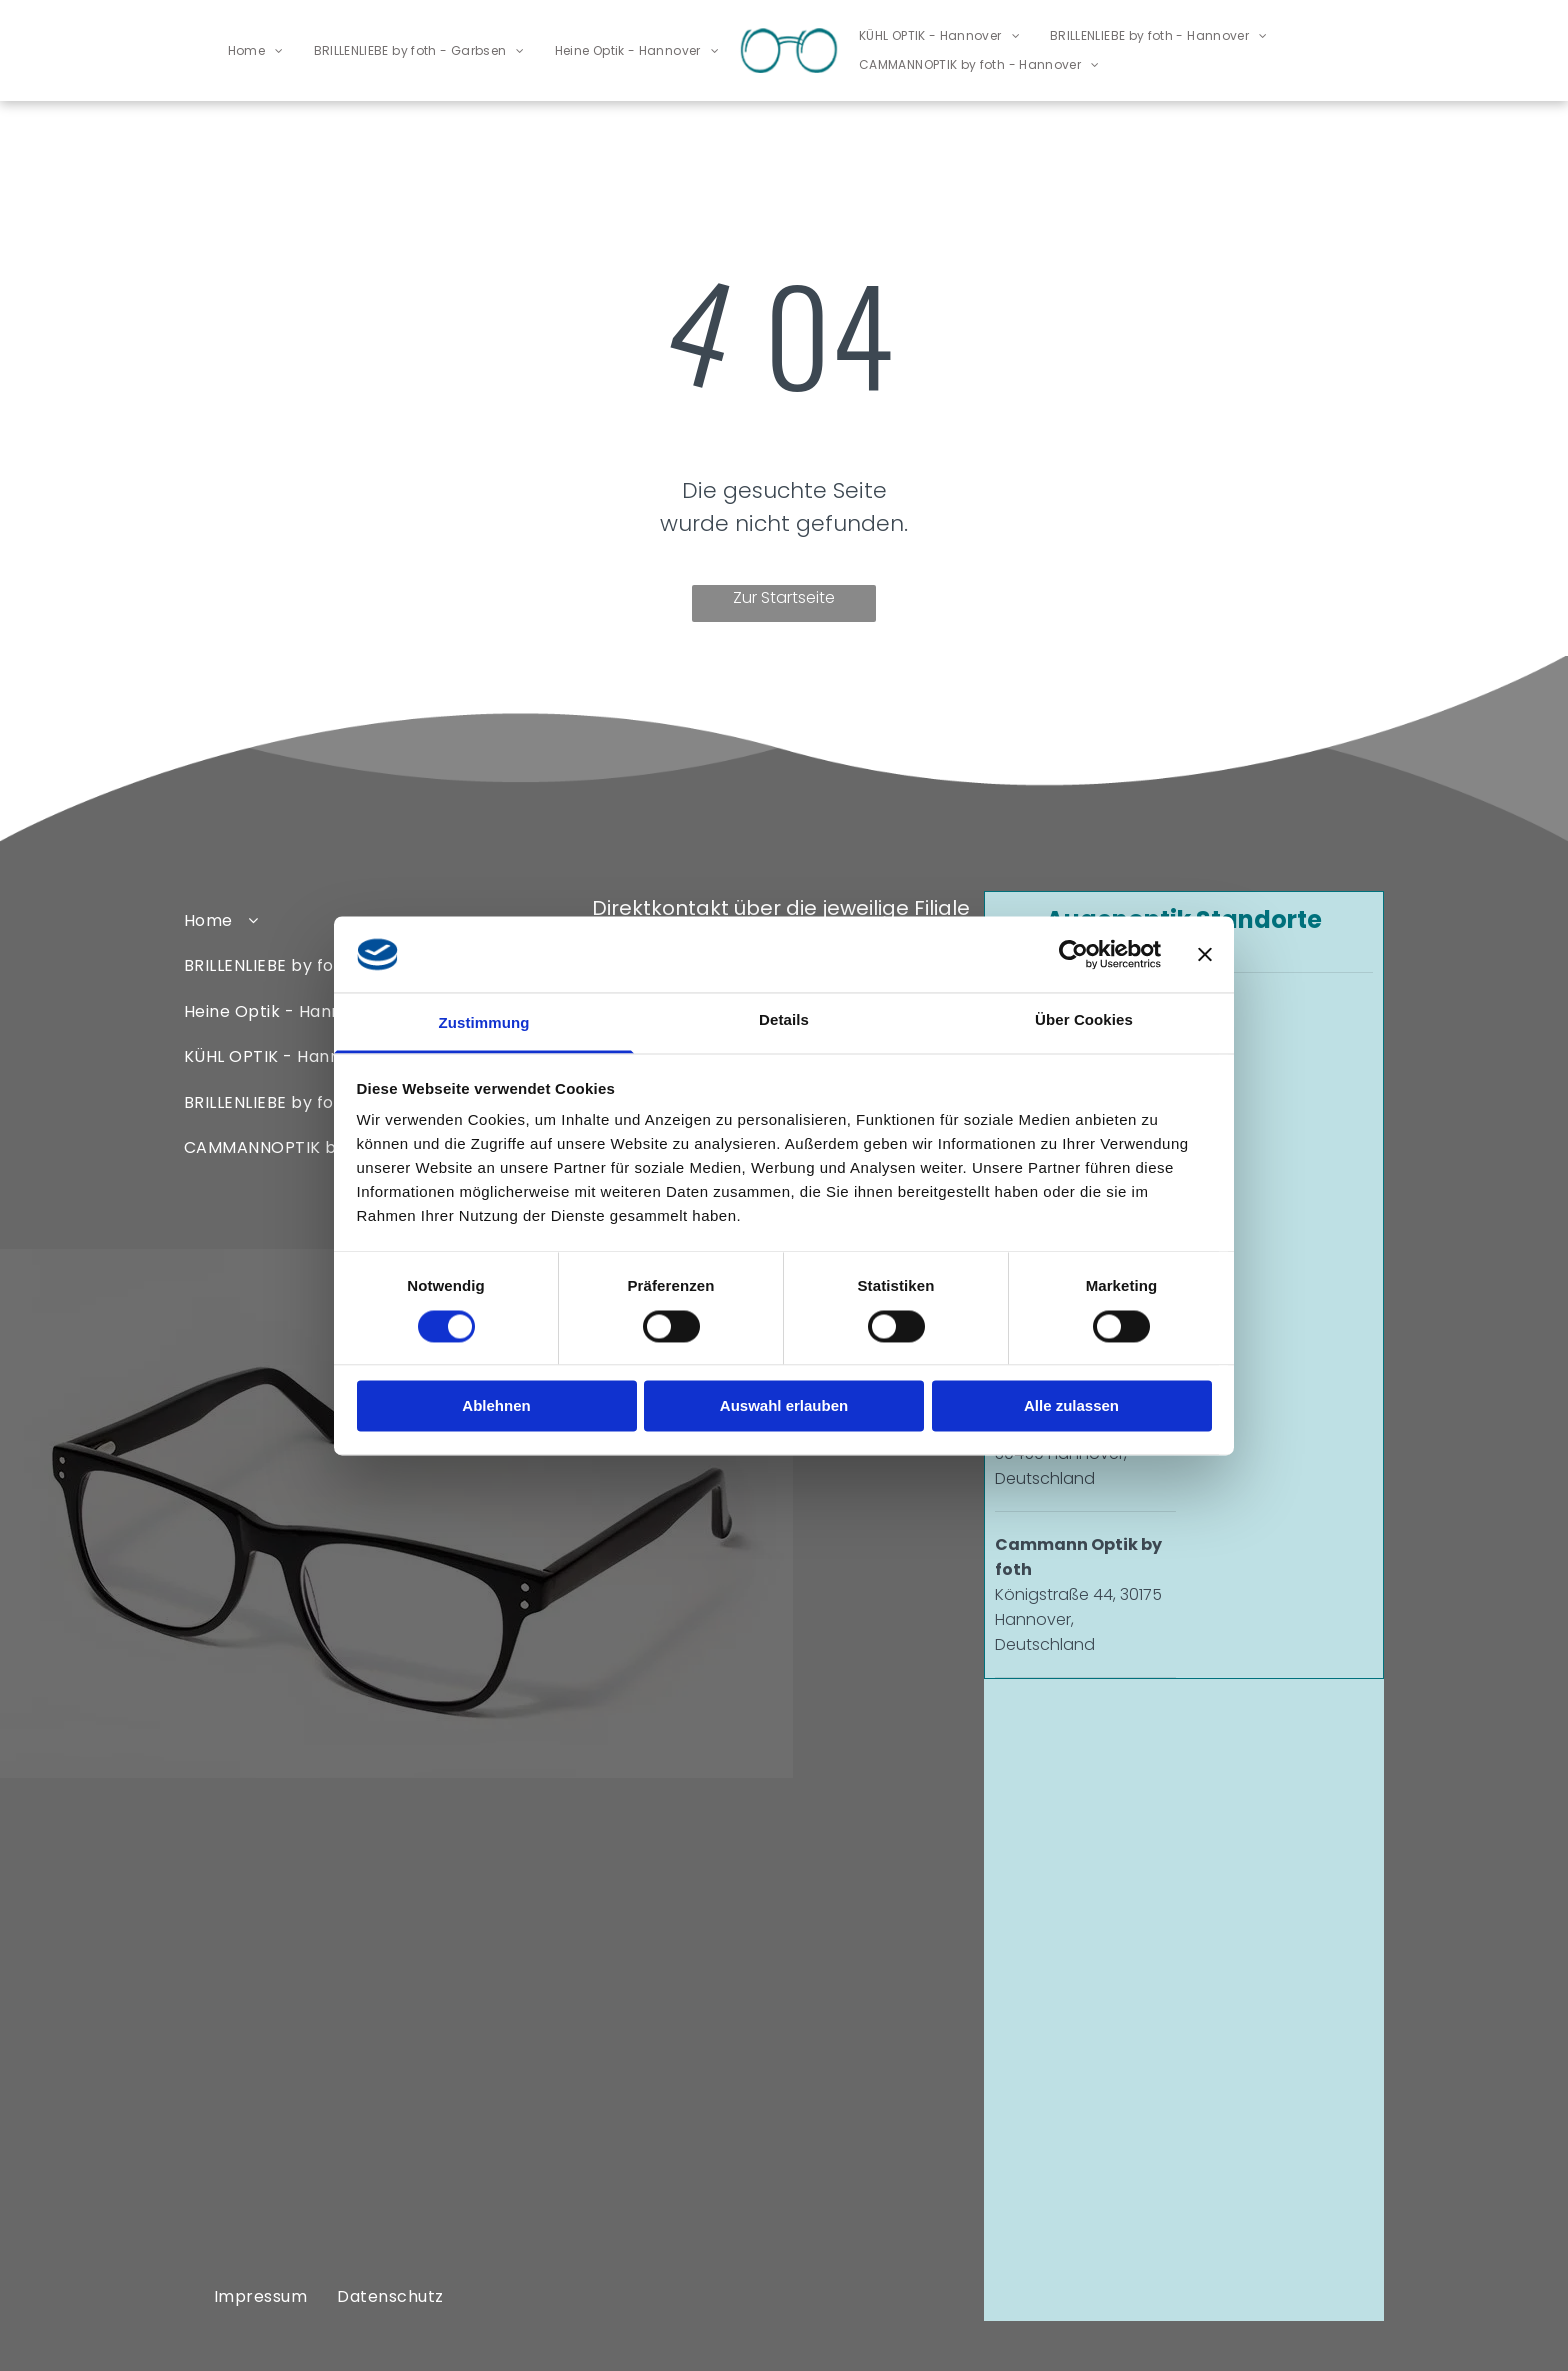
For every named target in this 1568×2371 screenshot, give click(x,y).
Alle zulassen (1071, 1406)
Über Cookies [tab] (1084, 1020)
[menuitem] (256, 50)
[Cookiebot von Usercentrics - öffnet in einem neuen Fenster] (1073, 954)
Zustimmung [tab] (484, 1023)
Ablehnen (496, 1406)
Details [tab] (784, 1020)
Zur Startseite (784, 597)
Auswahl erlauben (784, 1406)
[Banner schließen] (1205, 954)
